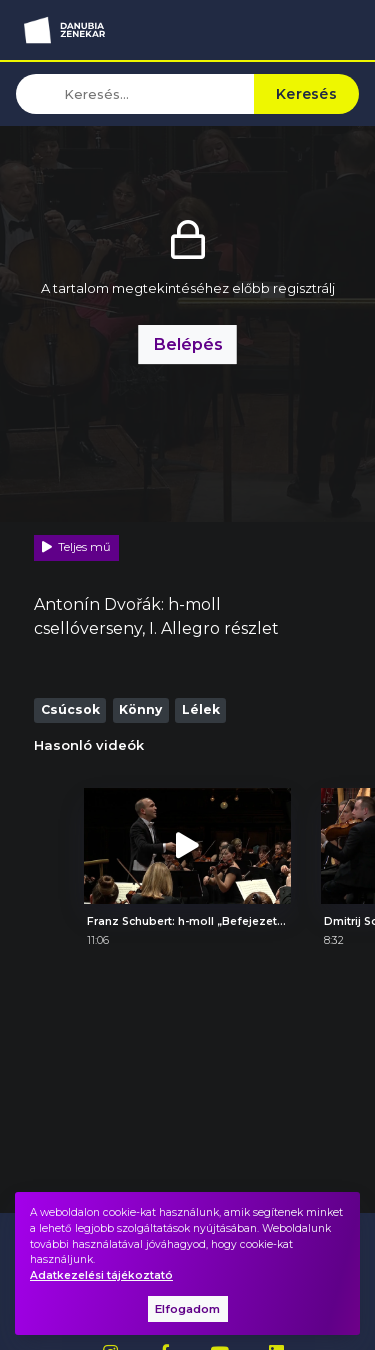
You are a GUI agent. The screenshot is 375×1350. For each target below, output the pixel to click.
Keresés (306, 94)
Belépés (188, 344)
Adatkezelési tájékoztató (101, 1275)
